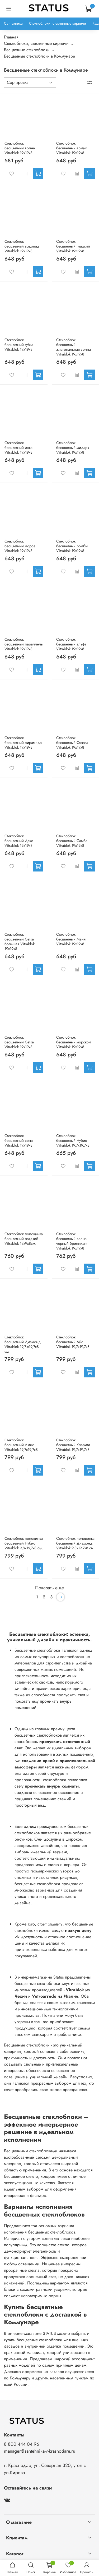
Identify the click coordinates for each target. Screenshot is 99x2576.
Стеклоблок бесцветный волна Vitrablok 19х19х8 (19, 148)
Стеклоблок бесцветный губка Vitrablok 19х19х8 (18, 344)
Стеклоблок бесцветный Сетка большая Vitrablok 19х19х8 (19, 941)
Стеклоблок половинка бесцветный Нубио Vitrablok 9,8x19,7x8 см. (23, 1543)
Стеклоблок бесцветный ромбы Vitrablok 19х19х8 (72, 546)
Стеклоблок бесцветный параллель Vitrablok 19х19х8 (23, 644)
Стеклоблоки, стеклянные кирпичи (57, 23)
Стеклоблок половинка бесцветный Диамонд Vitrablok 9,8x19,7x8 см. (75, 1543)
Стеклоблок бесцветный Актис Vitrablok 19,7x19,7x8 (21, 1444)
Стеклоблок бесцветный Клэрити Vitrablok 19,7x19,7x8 (73, 1444)
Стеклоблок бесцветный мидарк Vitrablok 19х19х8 (72, 447)
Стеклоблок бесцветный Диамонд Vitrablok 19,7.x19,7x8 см (22, 1344)
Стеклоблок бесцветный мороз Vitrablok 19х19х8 (19, 546)
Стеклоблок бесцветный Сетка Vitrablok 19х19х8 (19, 1042)
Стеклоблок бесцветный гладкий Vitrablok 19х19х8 (73, 246)
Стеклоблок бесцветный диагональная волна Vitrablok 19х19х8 (73, 347)
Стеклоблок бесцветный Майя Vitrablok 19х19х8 (71, 939)
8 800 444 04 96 (21, 2444)
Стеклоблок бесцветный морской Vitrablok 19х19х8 (73, 1042)
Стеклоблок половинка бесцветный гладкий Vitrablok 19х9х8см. (23, 1238)
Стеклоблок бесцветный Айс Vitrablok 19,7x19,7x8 (72, 1341)
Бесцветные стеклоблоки (27, 50)
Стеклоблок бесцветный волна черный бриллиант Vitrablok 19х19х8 (71, 1241)
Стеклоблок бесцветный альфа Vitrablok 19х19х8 (71, 644)
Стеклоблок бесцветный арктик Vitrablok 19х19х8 (71, 148)
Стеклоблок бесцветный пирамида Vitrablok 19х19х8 (23, 742)
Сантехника (13, 23)
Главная (11, 37)
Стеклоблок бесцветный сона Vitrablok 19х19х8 (18, 1140)
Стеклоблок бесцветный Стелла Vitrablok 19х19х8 (72, 742)
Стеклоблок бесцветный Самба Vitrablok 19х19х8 (71, 840)
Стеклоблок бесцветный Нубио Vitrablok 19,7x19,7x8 (72, 1140)
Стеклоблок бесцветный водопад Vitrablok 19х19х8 (21, 246)
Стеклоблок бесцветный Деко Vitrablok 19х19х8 (18, 840)
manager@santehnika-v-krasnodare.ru (39, 2451)
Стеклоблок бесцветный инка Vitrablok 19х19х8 (18, 447)
